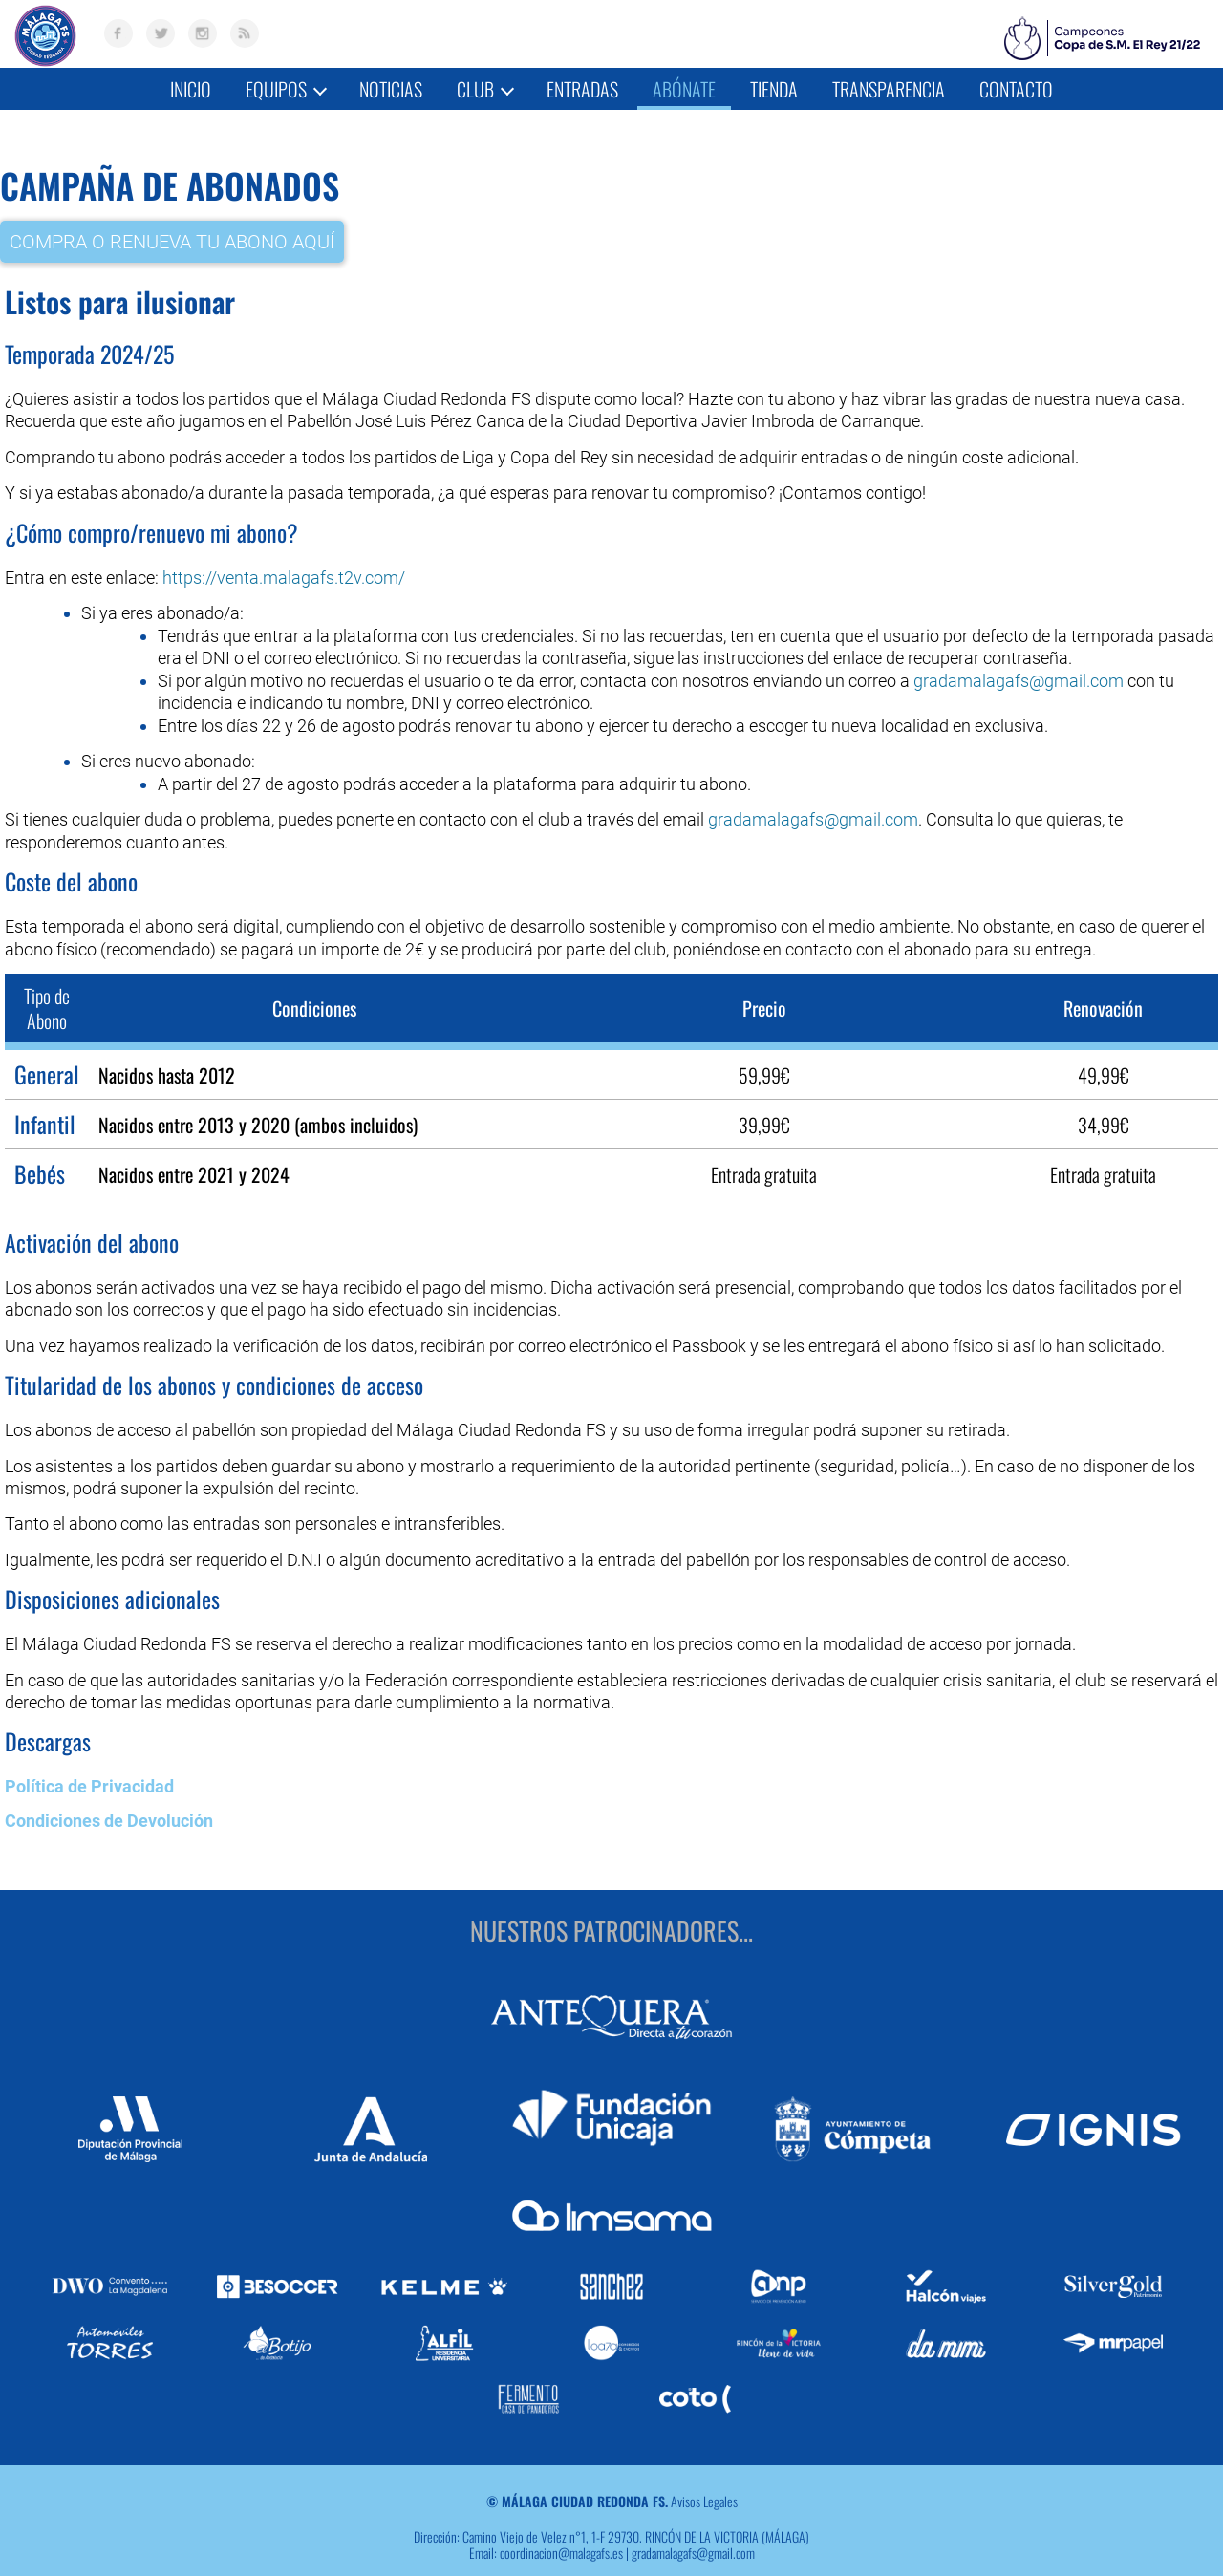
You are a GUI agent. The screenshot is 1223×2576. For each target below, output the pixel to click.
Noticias (390, 89)
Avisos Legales (704, 2478)
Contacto (1016, 89)
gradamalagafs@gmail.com (1018, 680)
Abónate (684, 89)
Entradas (582, 89)
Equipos (286, 89)
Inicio (190, 89)
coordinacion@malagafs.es (561, 2529)
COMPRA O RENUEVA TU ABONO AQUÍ (172, 240)
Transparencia (888, 89)
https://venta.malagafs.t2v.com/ (283, 577)
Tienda (774, 89)
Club (485, 89)
